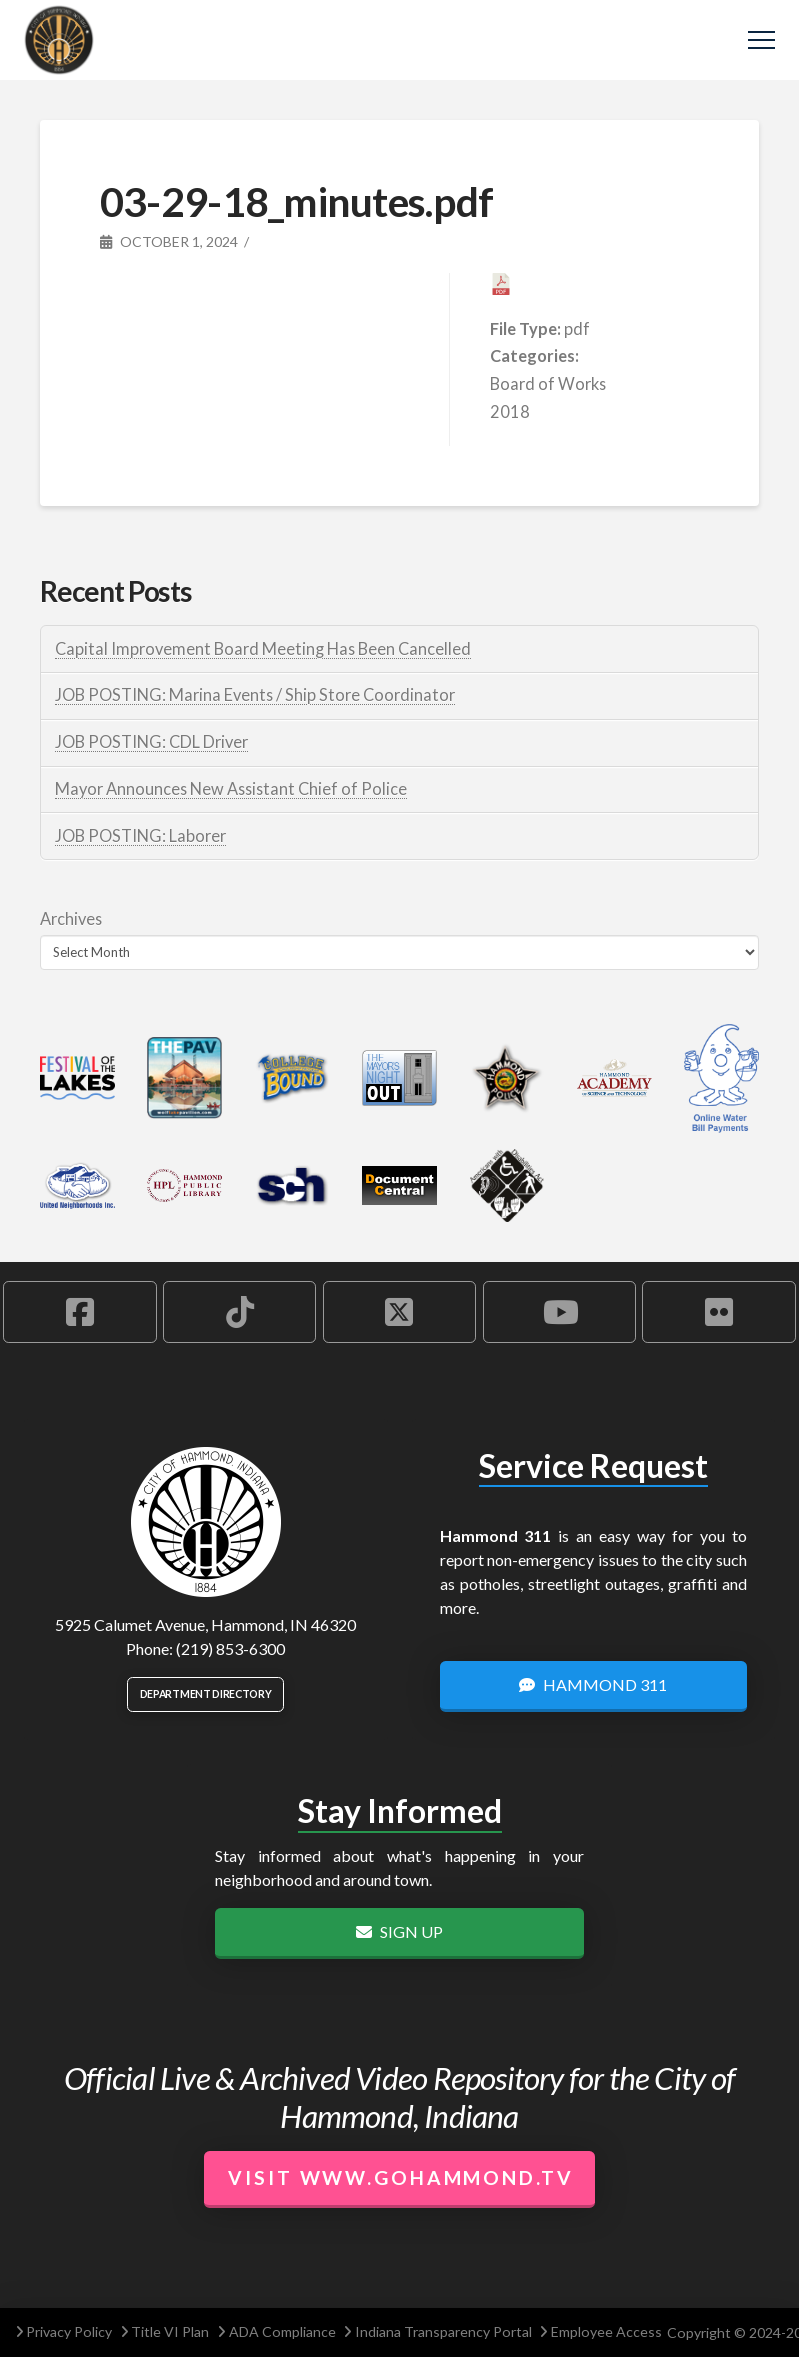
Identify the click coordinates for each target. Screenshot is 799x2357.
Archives (71, 918)
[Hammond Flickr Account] (718, 1312)
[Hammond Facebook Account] (79, 1312)
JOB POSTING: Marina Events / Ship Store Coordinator (255, 694)
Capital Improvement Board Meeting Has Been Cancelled (263, 648)
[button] (761, 40)
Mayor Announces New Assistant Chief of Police (231, 788)
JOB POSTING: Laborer (140, 835)
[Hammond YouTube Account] (559, 1312)
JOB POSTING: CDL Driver (151, 741)
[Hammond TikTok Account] (239, 1312)
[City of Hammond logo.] (206, 1522)
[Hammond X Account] (399, 1312)
